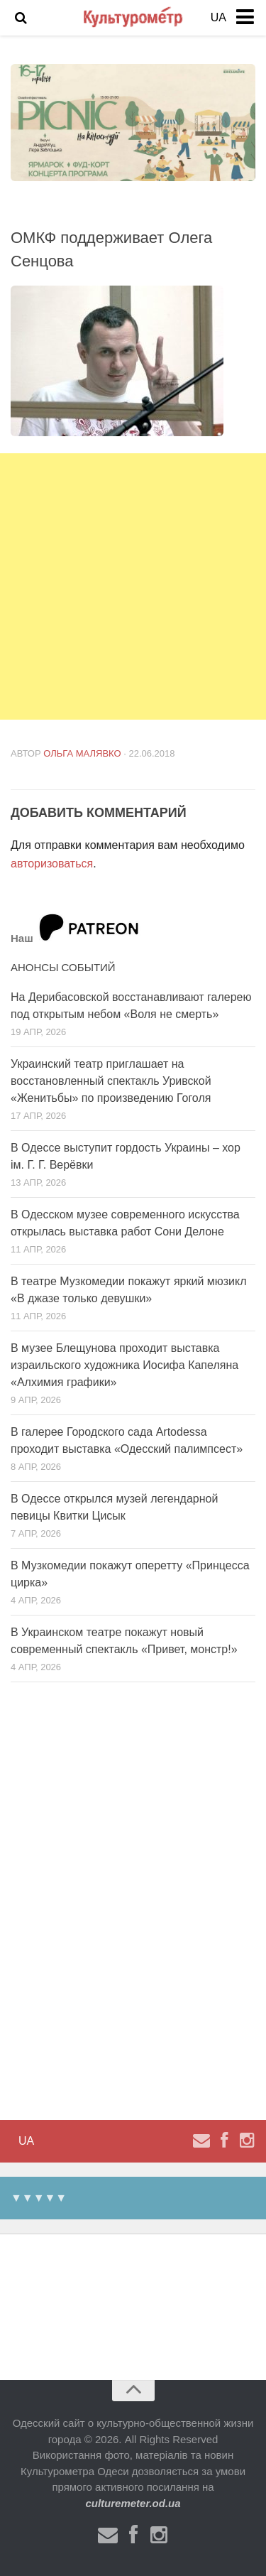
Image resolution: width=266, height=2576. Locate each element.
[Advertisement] (133, 586)
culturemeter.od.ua (132, 2503)
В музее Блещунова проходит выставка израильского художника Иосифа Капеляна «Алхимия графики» (124, 1365)
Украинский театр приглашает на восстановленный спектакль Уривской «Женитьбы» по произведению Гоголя (111, 1081)
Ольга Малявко (82, 753)
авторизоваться (52, 863)
